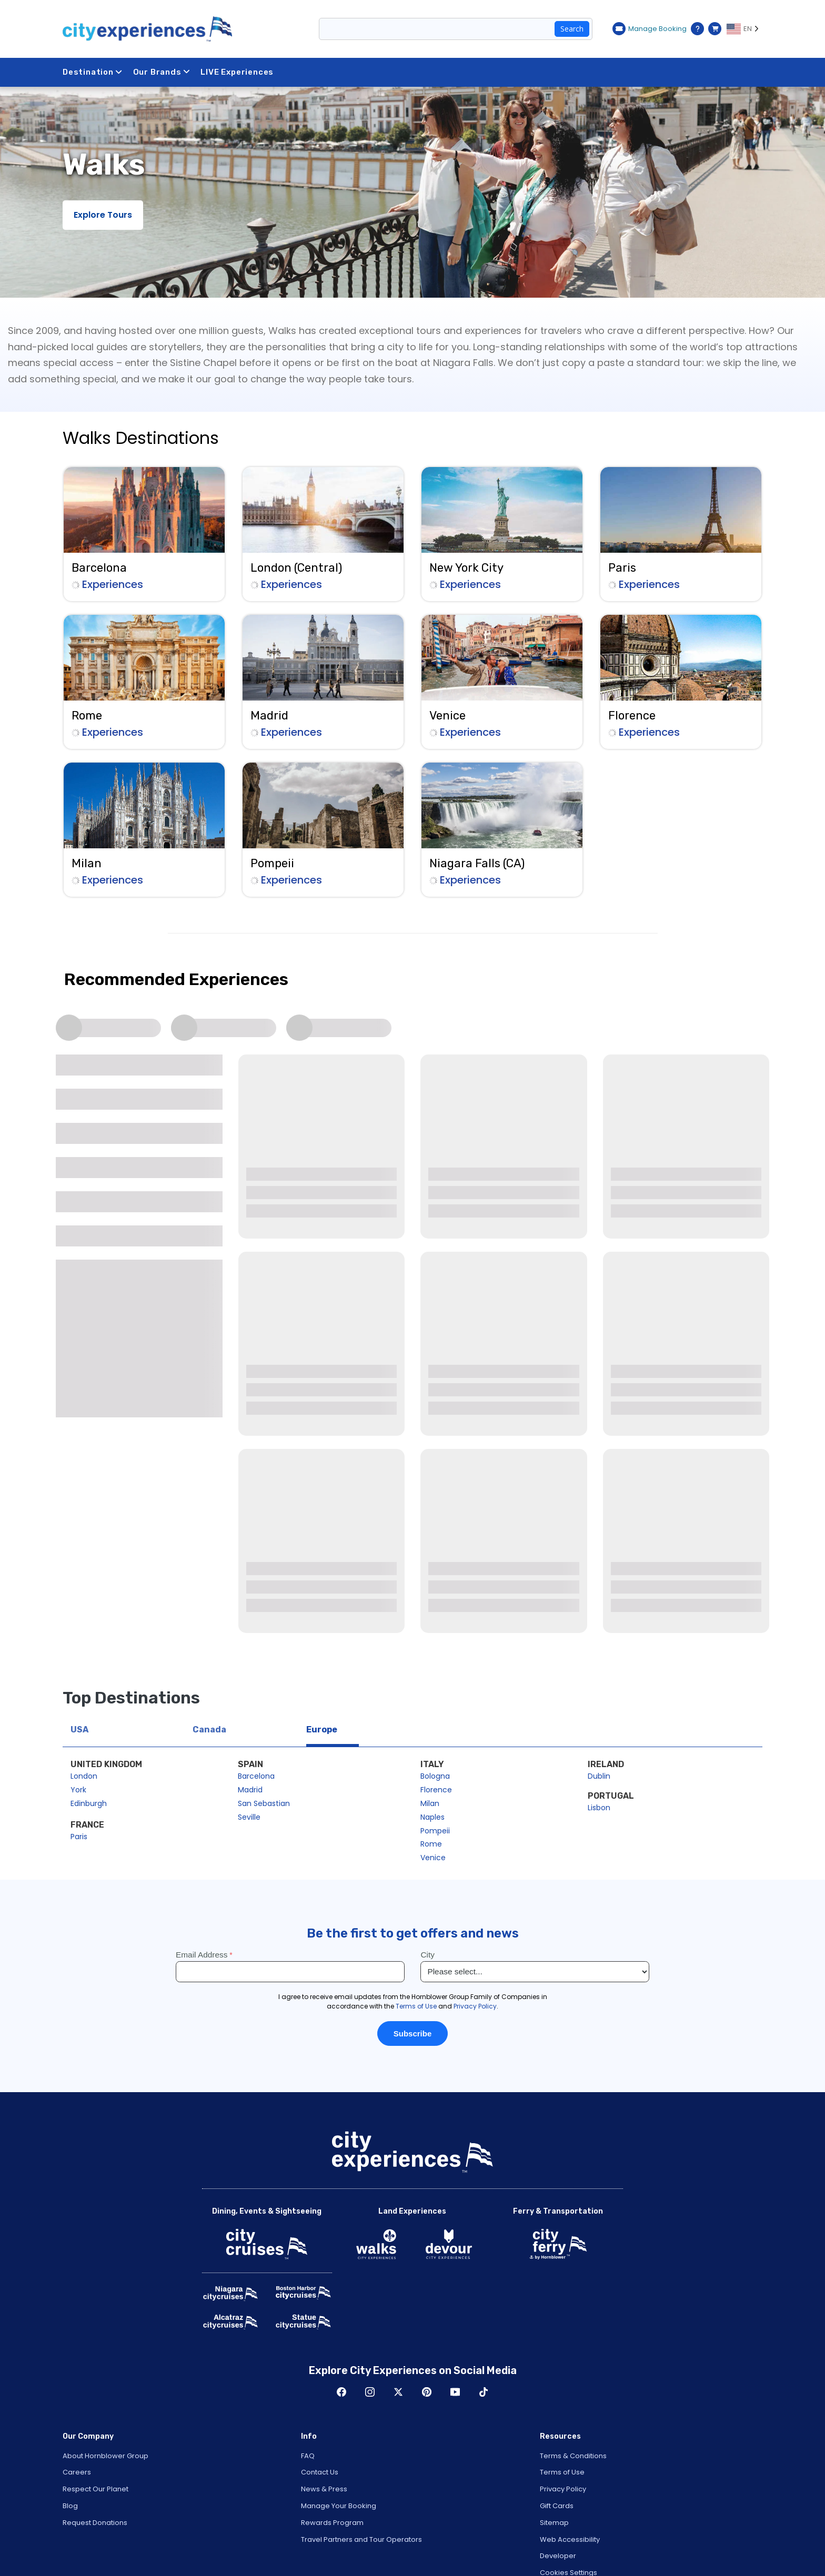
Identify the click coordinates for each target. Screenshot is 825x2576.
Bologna (435, 1776)
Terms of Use (562, 2472)
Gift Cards (557, 2506)
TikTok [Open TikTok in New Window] (483, 2392)
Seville (249, 1817)
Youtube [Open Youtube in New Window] (455, 2392)
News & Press (324, 2489)
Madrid (250, 1789)
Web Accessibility (570, 2539)
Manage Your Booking (338, 2506)
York (78, 1789)
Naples (432, 1817)
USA (79, 1730)
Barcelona (256, 1776)
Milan (429, 1803)
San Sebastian (264, 1803)
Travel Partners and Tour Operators (361, 2539)
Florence (436, 1789)
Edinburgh (89, 1803)
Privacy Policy (563, 2489)
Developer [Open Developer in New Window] (558, 2556)
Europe (321, 1730)
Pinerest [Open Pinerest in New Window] (426, 2392)
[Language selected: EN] (744, 28)
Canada (209, 1730)
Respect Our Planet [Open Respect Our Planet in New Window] (95, 2489)
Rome (431, 1844)
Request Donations (95, 2523)
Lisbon (599, 1807)
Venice (433, 1857)
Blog (70, 2506)
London (84, 1776)
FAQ (308, 2456)
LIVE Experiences (237, 72)
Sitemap (554, 2523)
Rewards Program (332, 2523)
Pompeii (435, 1830)
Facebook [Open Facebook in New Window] (341, 2392)
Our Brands (161, 72)
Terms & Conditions (573, 2456)
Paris (79, 1836)
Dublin (599, 1776)
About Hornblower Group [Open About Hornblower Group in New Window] (105, 2456)
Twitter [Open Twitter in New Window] (398, 2392)
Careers (77, 2472)
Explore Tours (103, 215)
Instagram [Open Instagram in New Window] (370, 2392)
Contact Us (319, 2472)
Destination (93, 72)
